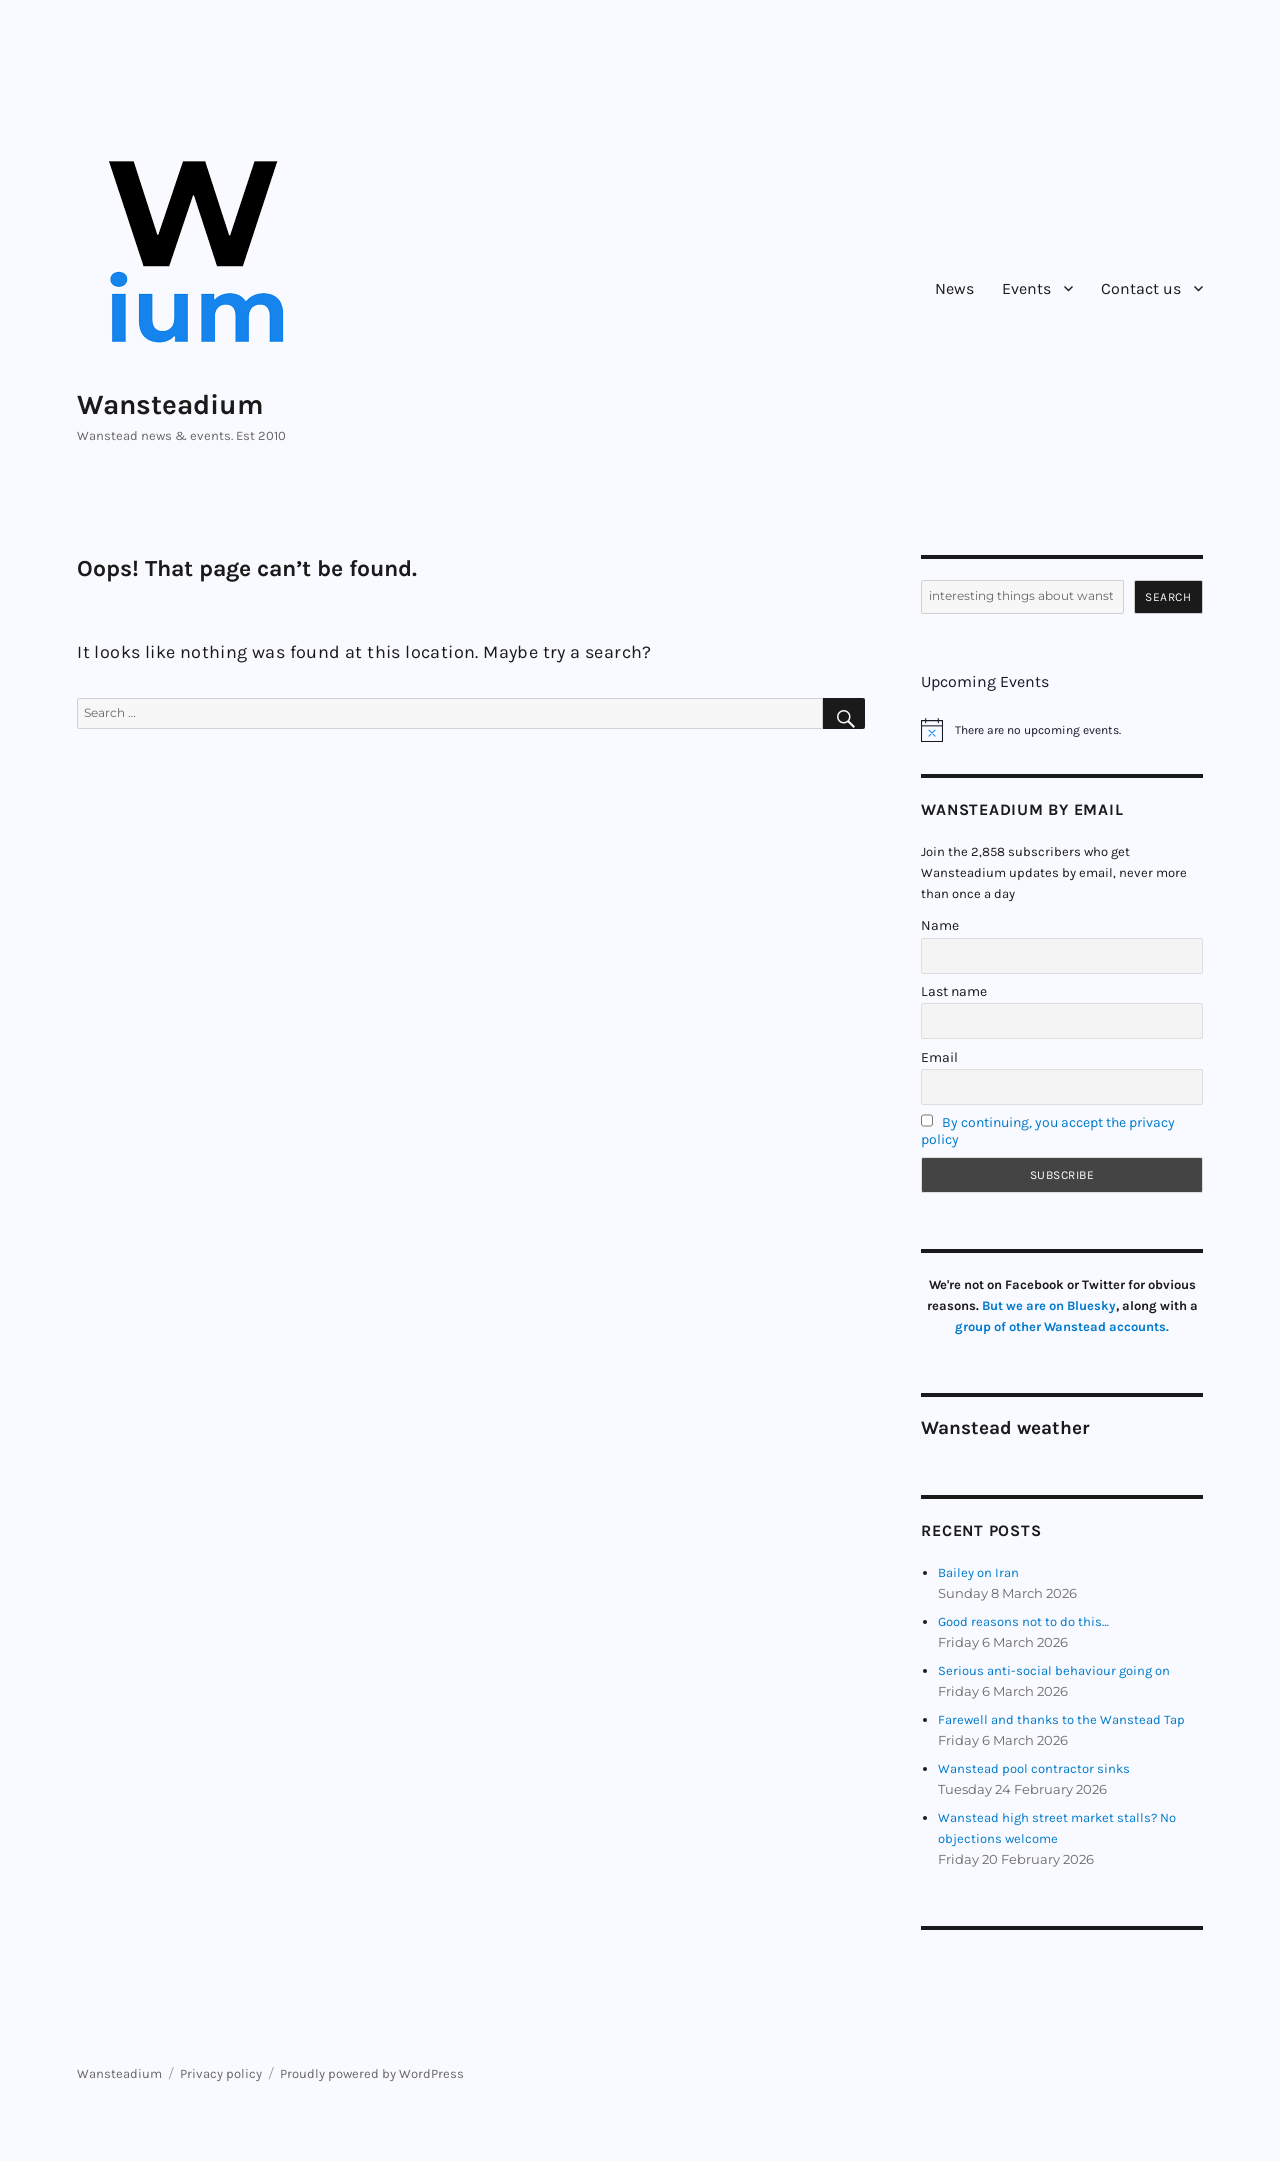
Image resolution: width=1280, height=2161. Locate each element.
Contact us (1141, 288)
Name (940, 925)
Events (1026, 288)
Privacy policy (221, 2073)
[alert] (1061, 730)
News (954, 288)
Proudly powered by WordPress (372, 2073)
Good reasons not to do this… (1023, 1621)
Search (1168, 597)
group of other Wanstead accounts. (1062, 1326)
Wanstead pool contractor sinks (1034, 1768)
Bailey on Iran (978, 1572)
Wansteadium (170, 404)
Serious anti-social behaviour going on (1054, 1670)
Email (939, 1057)
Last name (954, 991)
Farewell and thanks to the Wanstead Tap (1061, 1719)
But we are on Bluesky (1049, 1305)
